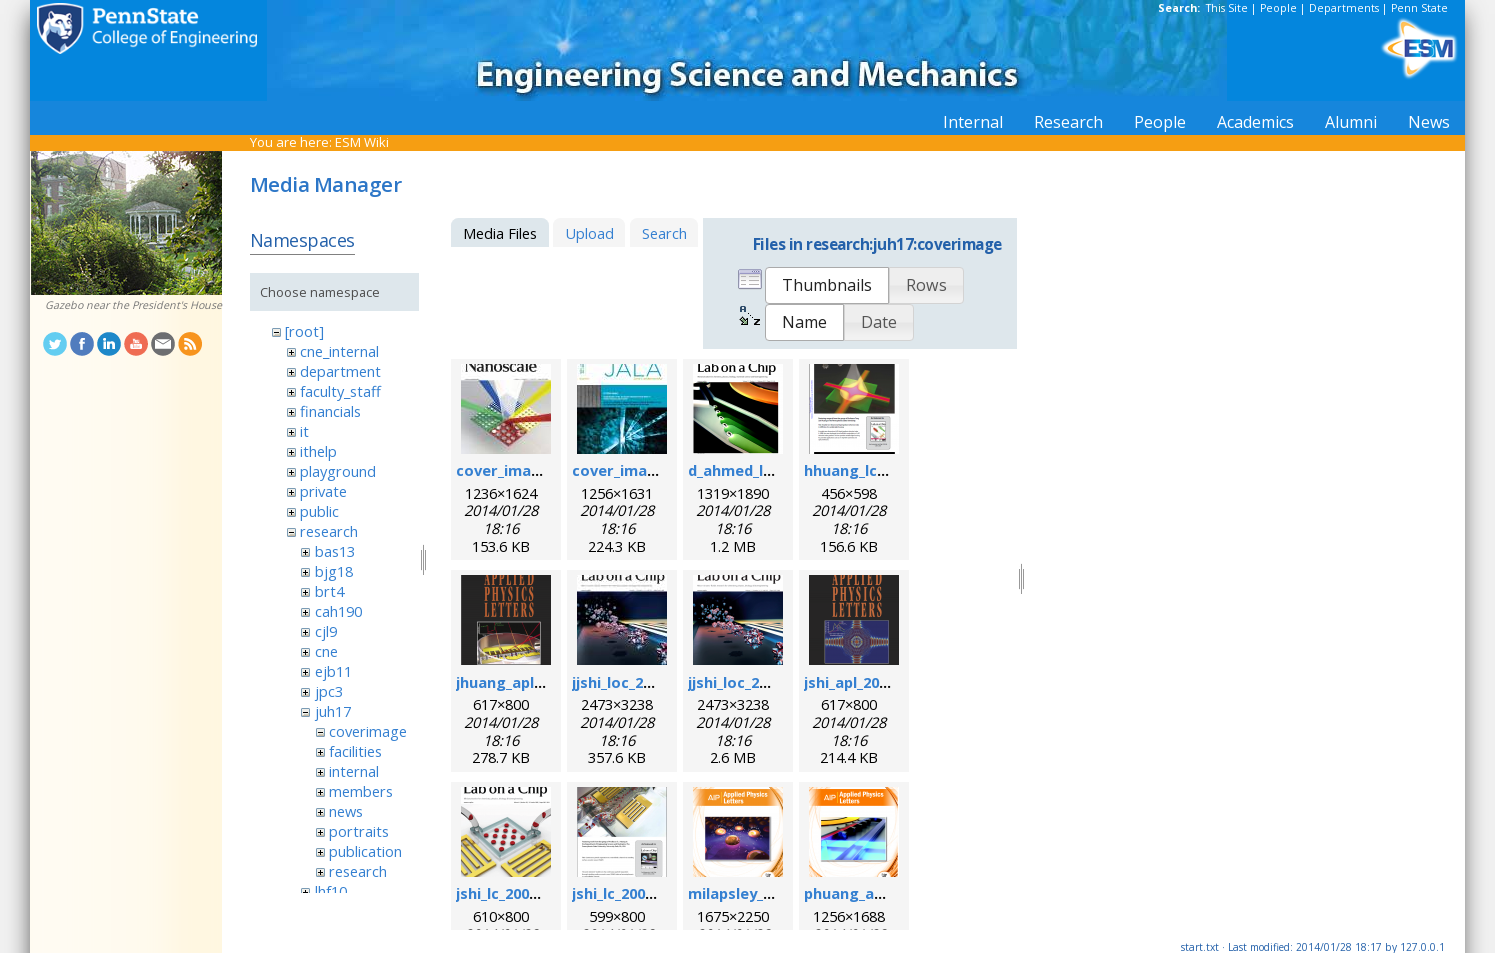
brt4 (329, 591)
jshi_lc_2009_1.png (519, 893)
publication (365, 851)
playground (338, 471)
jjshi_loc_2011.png (751, 682)
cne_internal (339, 351)
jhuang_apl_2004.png (530, 682)
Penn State (1419, 8)
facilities (355, 751)
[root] (304, 331)
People (1278, 8)
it (304, 431)
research (329, 531)
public (319, 511)
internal (354, 771)
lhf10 (331, 891)
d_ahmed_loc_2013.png (769, 470)
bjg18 (334, 571)
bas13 (335, 551)
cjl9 (326, 631)
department (340, 371)
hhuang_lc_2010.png (875, 470)
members (361, 791)
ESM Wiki (362, 142)
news (346, 811)
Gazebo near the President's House (133, 305)
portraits (359, 831)
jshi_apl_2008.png (865, 682)
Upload (589, 233)
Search (664, 233)
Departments (1344, 8)
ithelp (318, 451)
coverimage (368, 731)
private (323, 491)
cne (326, 651)
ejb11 (333, 671)
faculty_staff (340, 391)
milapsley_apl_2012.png (771, 893)
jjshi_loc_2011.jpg (633, 682)
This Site (1227, 8)
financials (330, 411)
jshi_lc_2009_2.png (635, 893)
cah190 (338, 611)
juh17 (333, 711)
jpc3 (329, 691)
